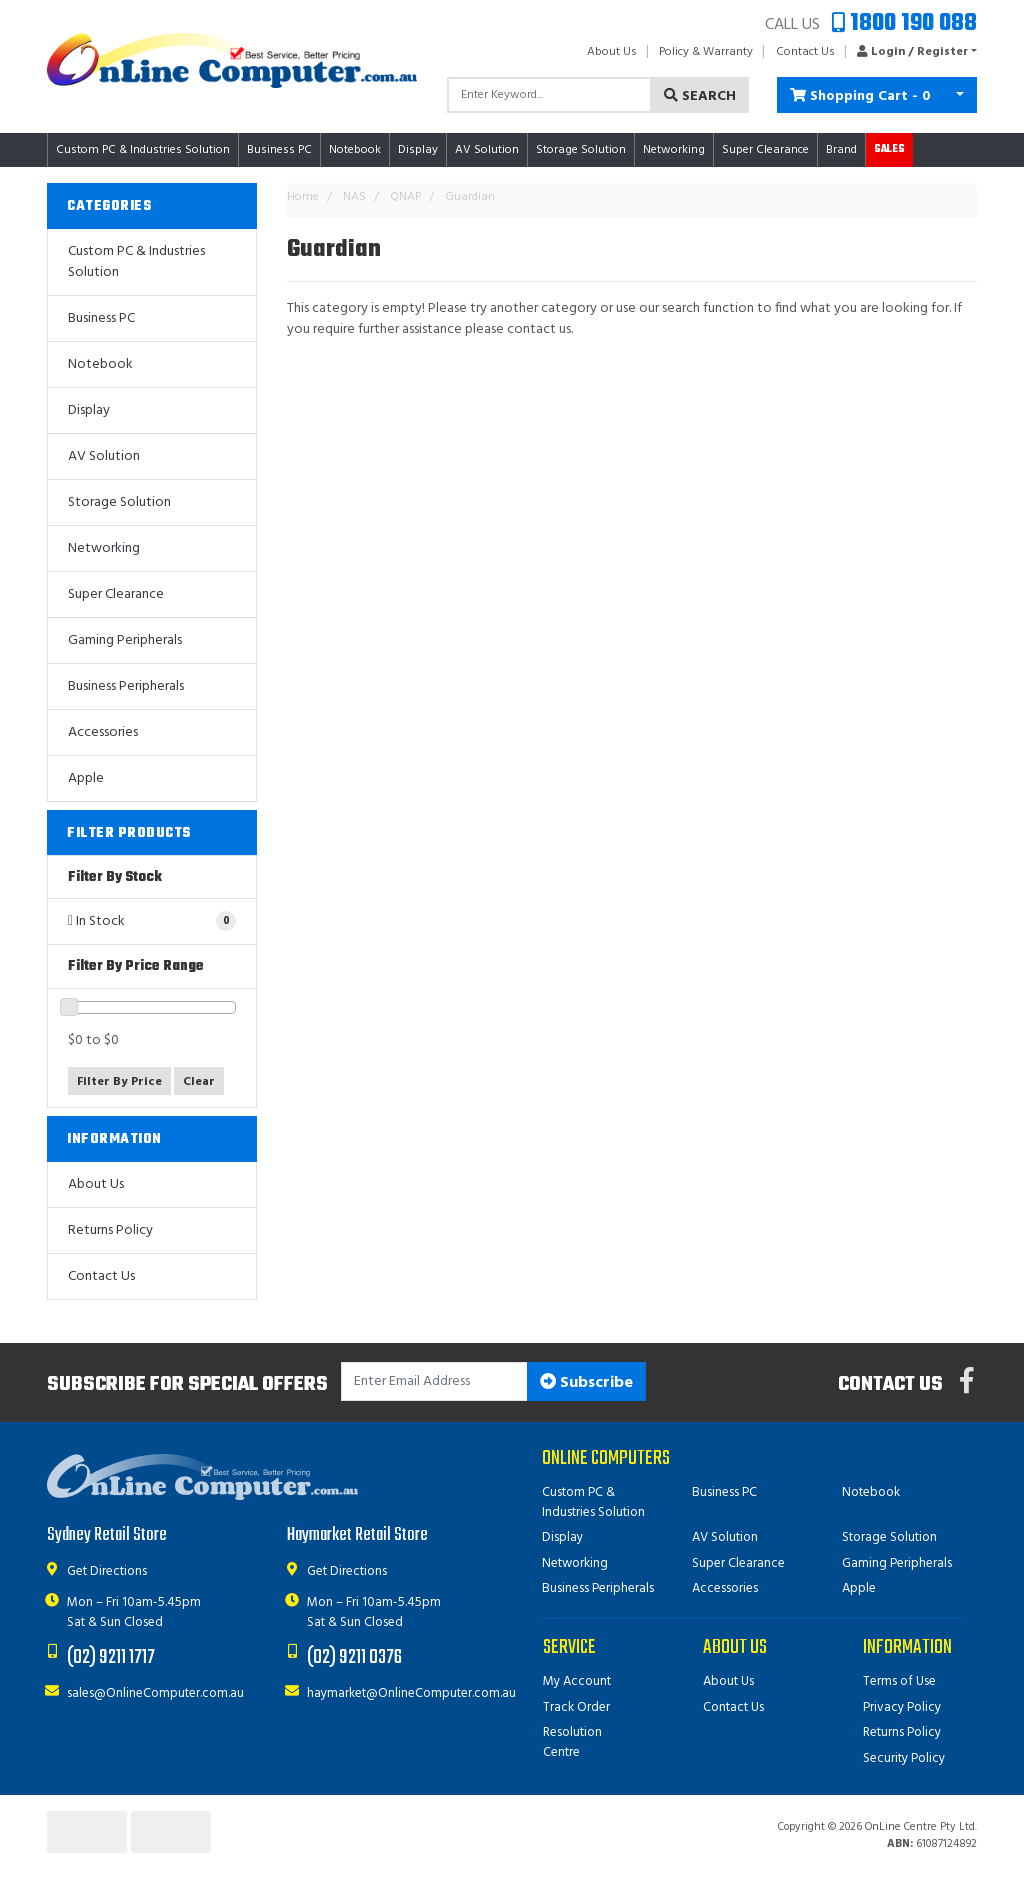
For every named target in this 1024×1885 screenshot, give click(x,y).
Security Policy (904, 1758)
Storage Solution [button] (581, 150)
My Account (577, 1681)
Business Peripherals (126, 686)
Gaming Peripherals (125, 640)
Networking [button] (674, 150)
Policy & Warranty (706, 52)
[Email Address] (434, 1381)
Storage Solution (119, 502)
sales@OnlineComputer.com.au (155, 1693)
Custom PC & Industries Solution (136, 262)
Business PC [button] (279, 150)
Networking (104, 548)
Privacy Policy (902, 1707)
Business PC (101, 318)
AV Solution (104, 456)
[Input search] (549, 95)
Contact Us (805, 52)
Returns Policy (110, 1230)
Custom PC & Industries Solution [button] (143, 150)
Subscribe (586, 1383)
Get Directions (107, 1571)
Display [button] (418, 150)
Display (89, 410)
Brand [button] (841, 150)
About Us (612, 52)
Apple (86, 778)
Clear (199, 1082)
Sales (889, 149)
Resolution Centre (572, 1742)
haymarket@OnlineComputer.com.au (411, 1693)
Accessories (103, 732)
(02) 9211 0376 (354, 1657)
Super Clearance (765, 150)
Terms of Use (899, 1681)
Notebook (100, 364)
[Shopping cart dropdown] (960, 95)
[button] (911, 52)
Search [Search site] (700, 96)
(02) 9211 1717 (111, 1657)
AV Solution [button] (487, 150)
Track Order (576, 1707)
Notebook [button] (355, 150)
